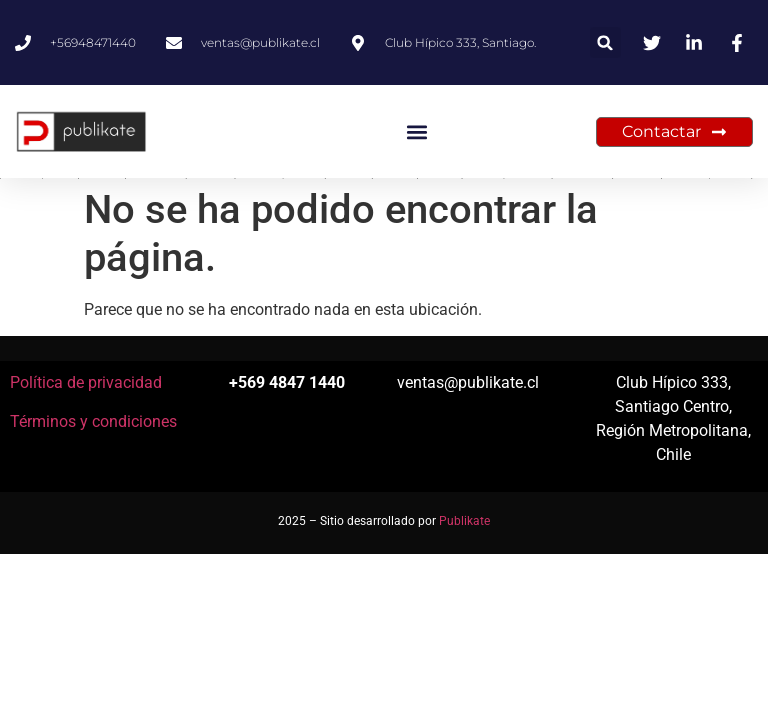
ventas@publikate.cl (468, 382)
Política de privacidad (86, 382)
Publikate (464, 521)
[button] (605, 42)
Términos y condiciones (93, 421)
